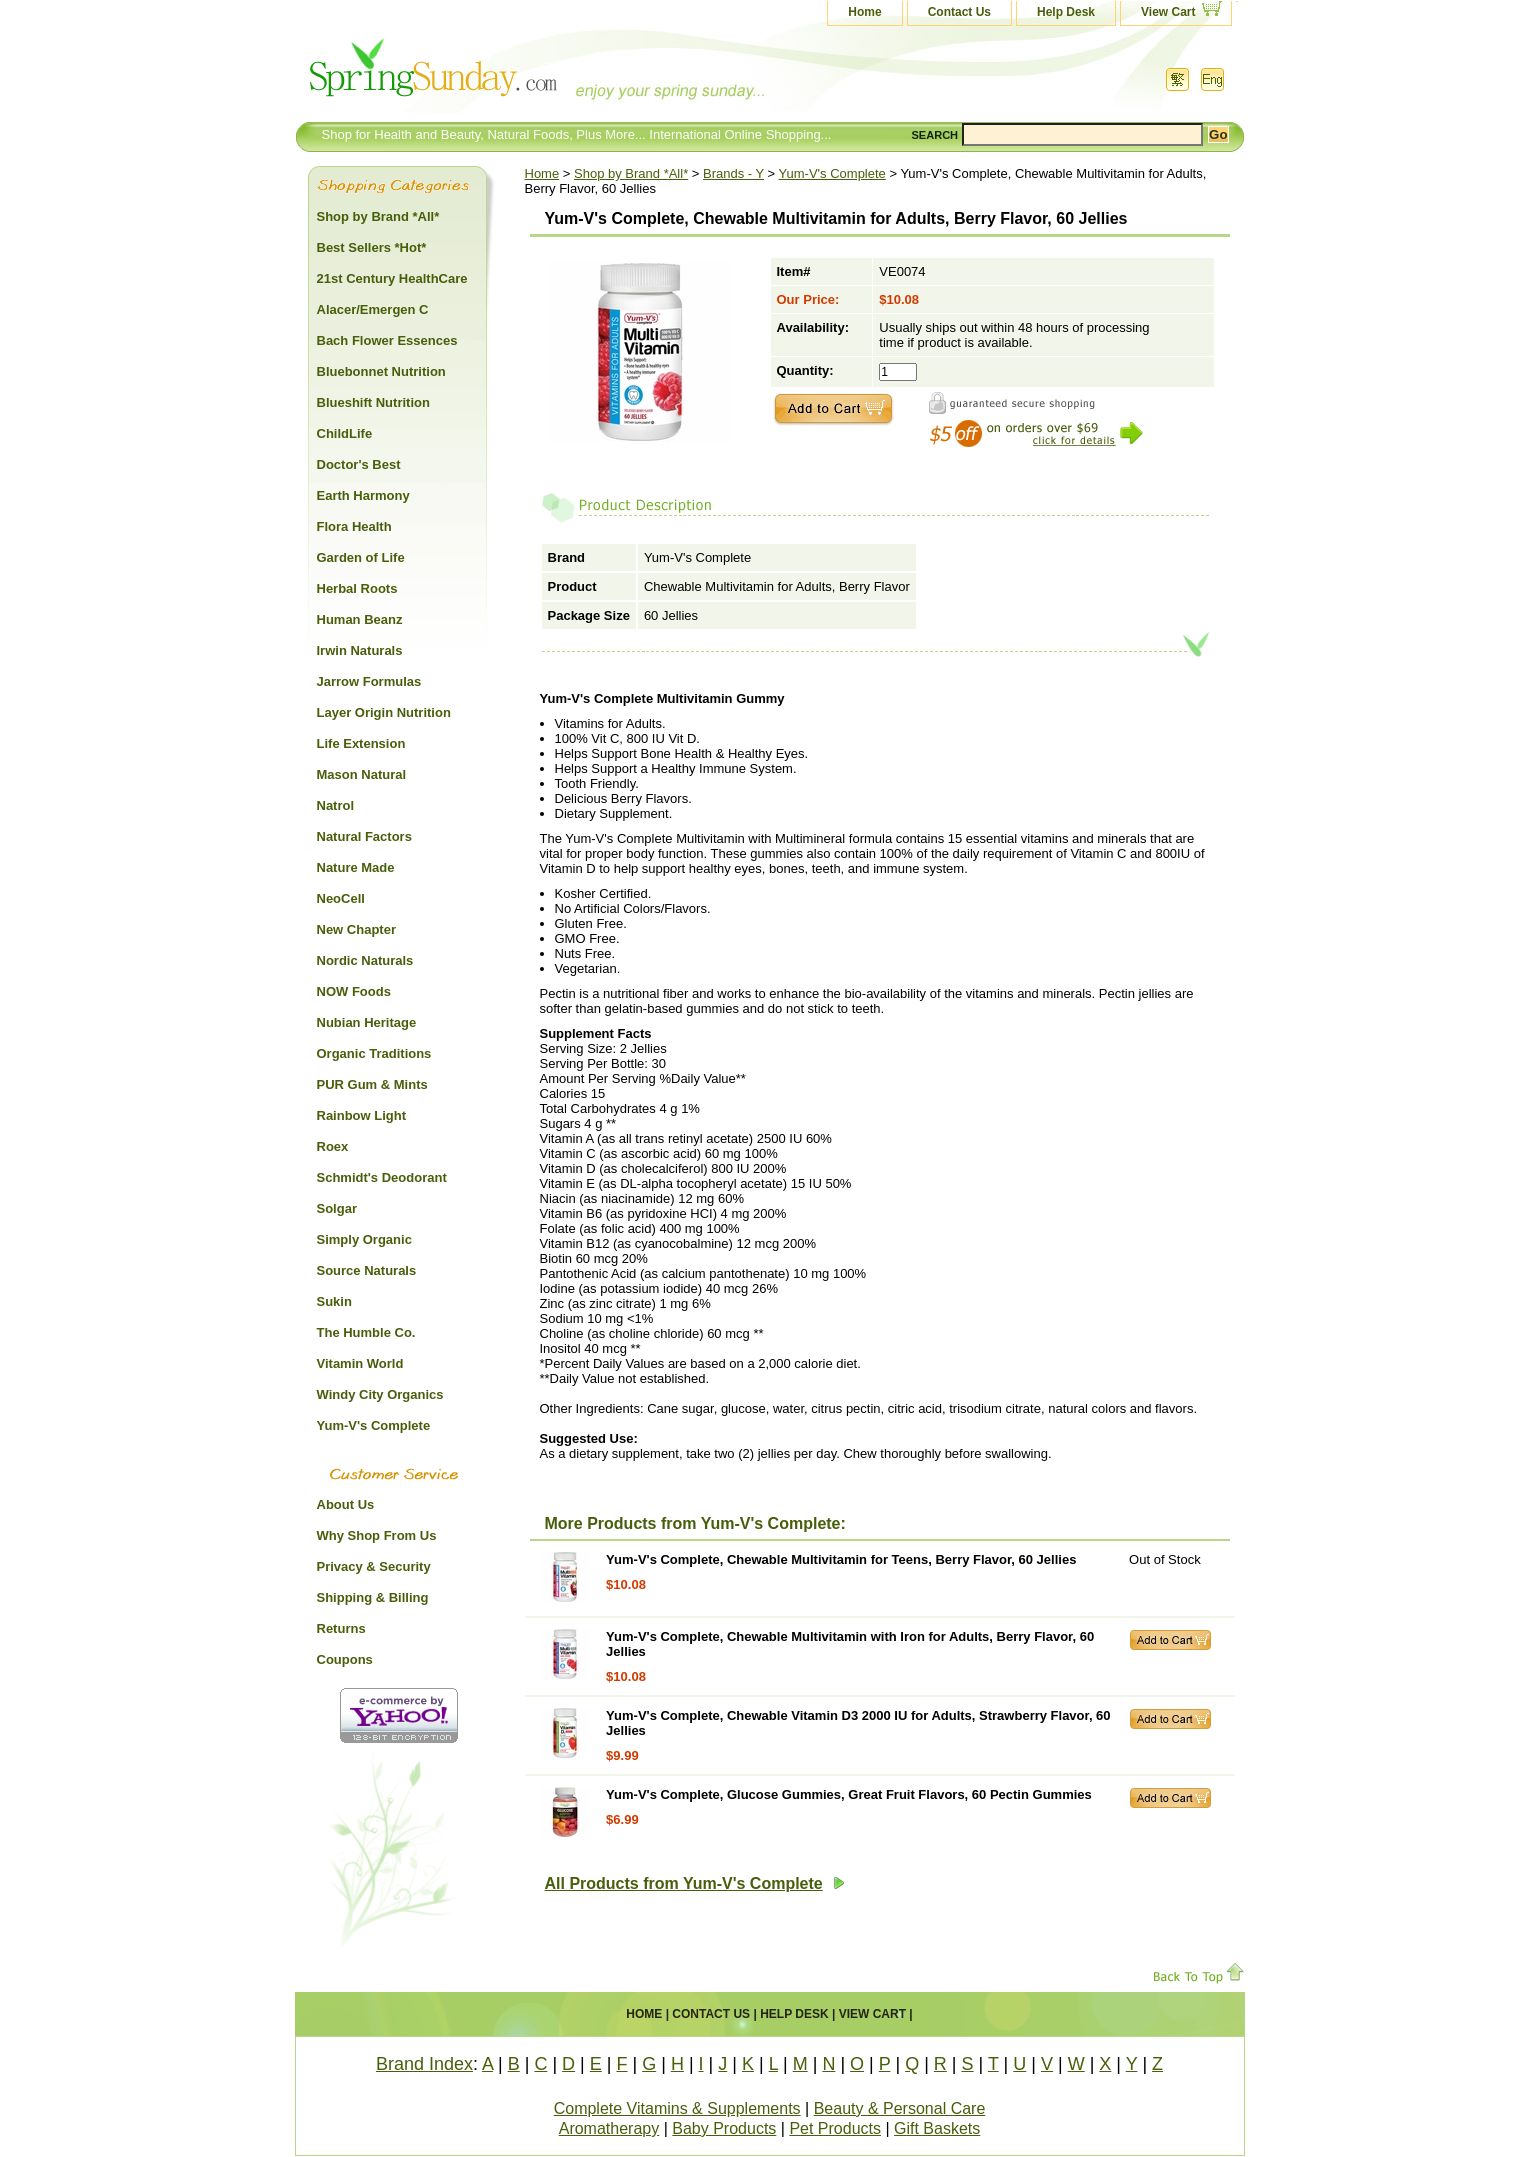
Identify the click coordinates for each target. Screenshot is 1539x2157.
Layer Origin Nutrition (384, 712)
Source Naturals (367, 1270)
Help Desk (1066, 12)
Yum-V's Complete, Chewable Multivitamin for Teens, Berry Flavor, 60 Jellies (841, 1559)
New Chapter (356, 929)
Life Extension (361, 743)
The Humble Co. (366, 1332)
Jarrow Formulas (369, 681)
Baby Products (724, 2128)
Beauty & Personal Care (900, 2108)
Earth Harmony (363, 495)
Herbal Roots (357, 588)
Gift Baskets (937, 2128)
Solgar (337, 1208)
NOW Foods (354, 991)
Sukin (334, 1301)
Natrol (336, 805)
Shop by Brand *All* (631, 173)
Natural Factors (364, 836)
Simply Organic (364, 1239)
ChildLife (345, 433)
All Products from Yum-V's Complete (695, 1883)
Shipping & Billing (373, 1597)
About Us (346, 1504)
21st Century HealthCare (392, 278)
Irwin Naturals (360, 650)
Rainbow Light (362, 1115)
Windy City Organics (380, 1394)
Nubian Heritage (367, 1022)
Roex (333, 1146)
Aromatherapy (609, 2128)
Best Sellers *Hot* (372, 247)
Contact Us (959, 12)
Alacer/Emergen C (373, 309)
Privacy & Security (374, 1566)
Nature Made (356, 867)
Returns (341, 1628)
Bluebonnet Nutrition (381, 371)
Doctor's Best (359, 464)
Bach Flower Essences (387, 340)
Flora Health (354, 526)
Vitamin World (360, 1363)
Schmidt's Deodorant (382, 1177)
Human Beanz (360, 619)
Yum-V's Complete (832, 173)
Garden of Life (361, 557)
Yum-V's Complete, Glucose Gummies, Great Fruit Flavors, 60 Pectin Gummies (849, 1794)
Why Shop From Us (377, 1535)
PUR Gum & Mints (372, 1084)
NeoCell (341, 898)
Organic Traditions (374, 1053)
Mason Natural (362, 774)
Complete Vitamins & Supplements (677, 2108)
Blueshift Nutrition (373, 402)
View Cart (1168, 12)
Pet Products (835, 2128)
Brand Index (424, 2064)
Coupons (345, 1659)
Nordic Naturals (365, 960)
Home (864, 12)
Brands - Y (733, 173)
